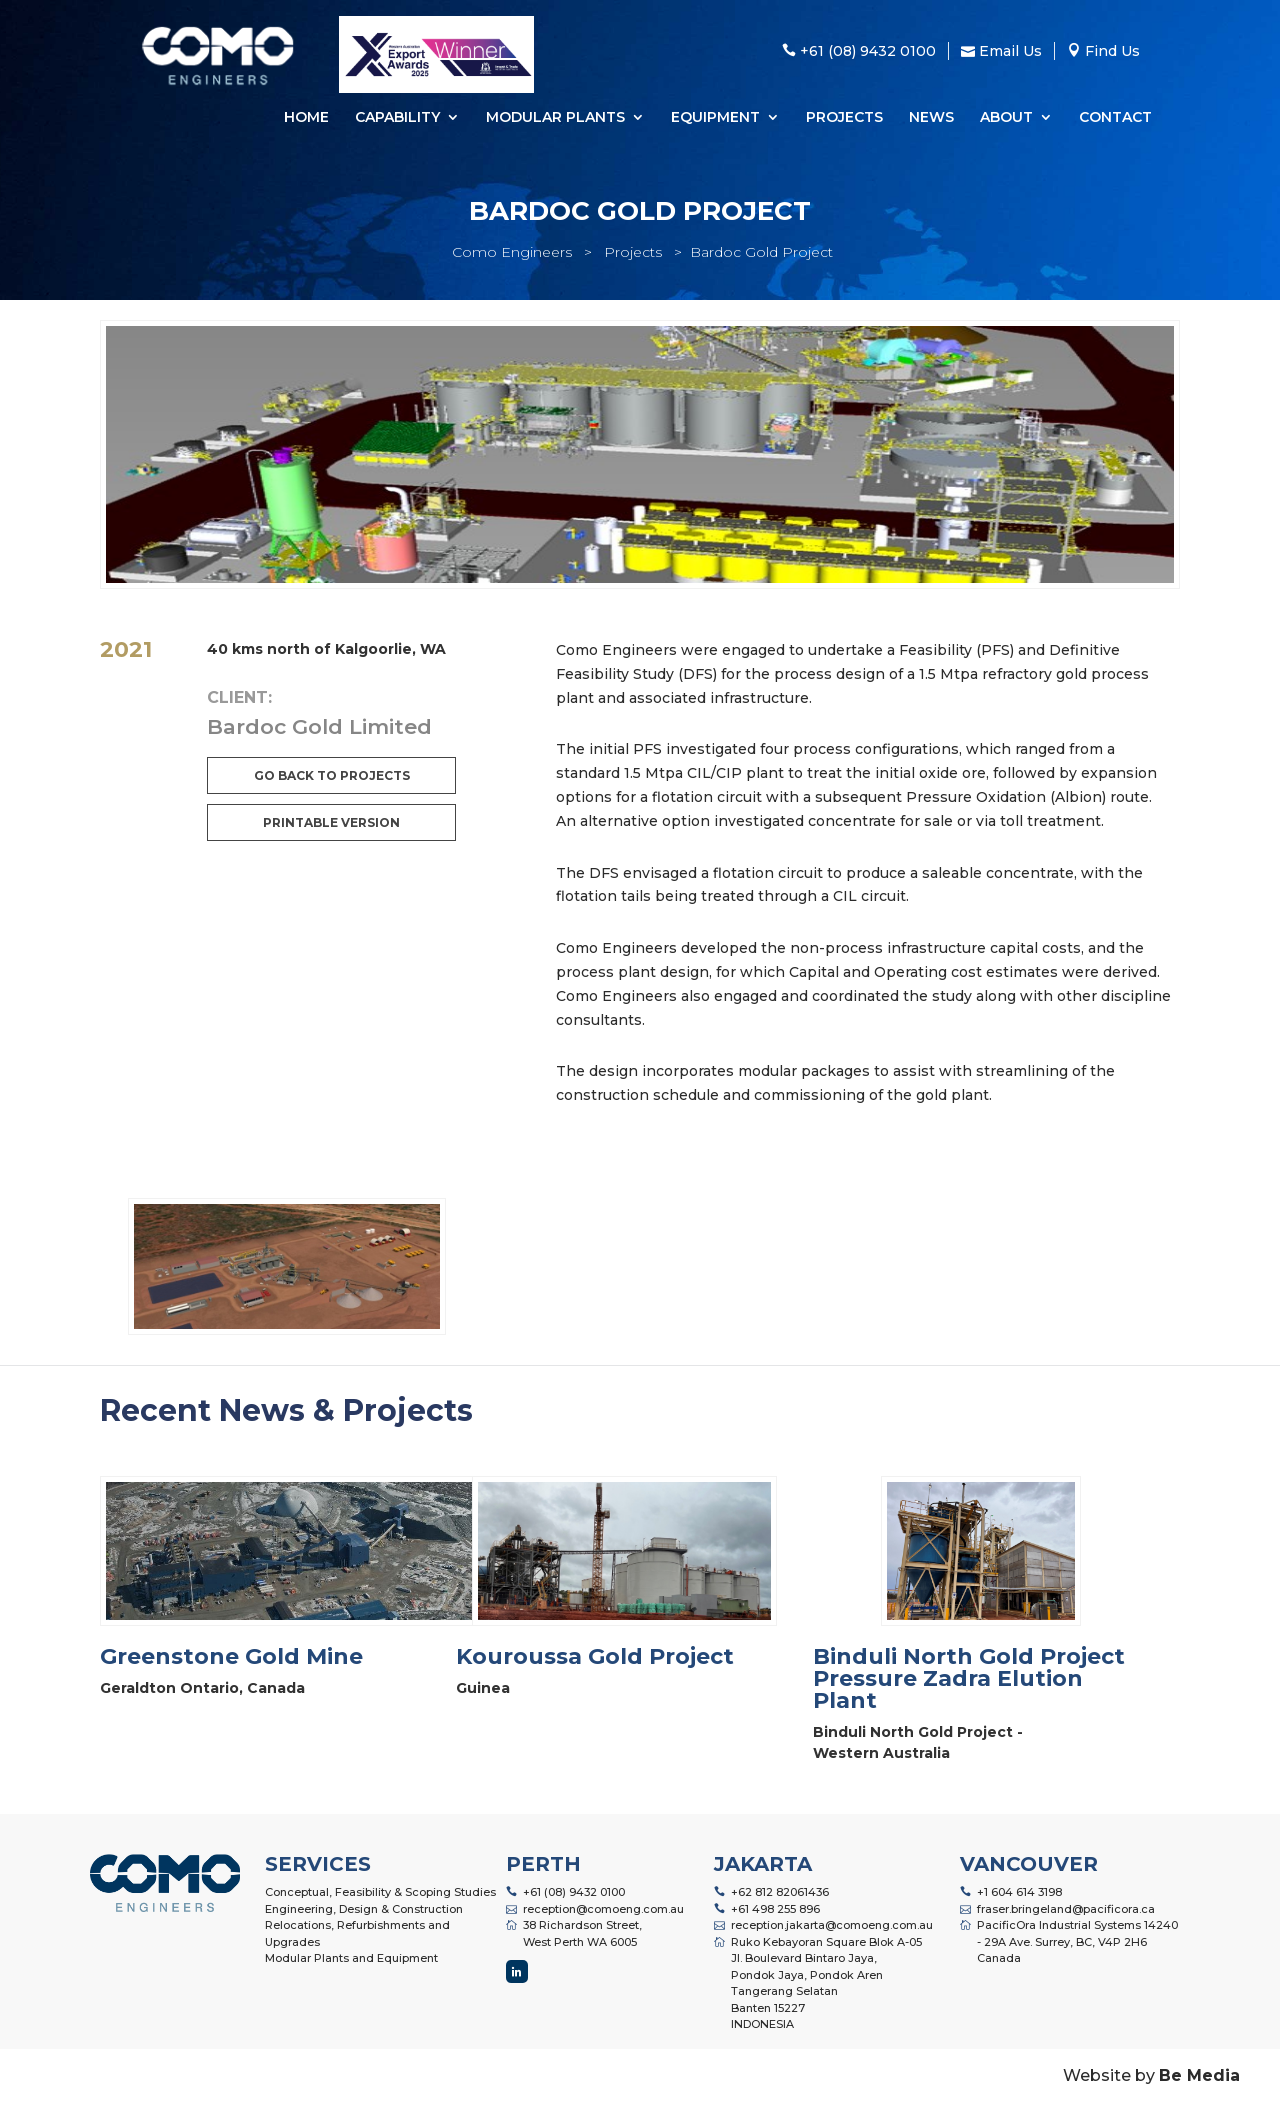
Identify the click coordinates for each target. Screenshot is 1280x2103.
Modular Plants (555, 118)
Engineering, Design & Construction (364, 1909)
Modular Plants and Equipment (351, 1958)
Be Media (1199, 2075)
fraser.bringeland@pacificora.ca (1066, 1909)
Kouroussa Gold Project (595, 1656)
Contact (1115, 118)
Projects (844, 118)
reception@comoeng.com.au (603, 1909)
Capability (397, 118)
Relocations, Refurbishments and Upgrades (357, 1933)
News (931, 118)
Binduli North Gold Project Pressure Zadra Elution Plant (969, 1678)
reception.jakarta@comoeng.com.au (832, 1925)
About (1006, 118)
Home (306, 118)
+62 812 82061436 (780, 1892)
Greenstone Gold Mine (231, 1656)
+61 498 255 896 (775, 1909)
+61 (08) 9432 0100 (574, 1892)
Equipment (715, 118)
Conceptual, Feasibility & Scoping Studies (380, 1892)
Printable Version (331, 822)
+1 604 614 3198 (1019, 1892)
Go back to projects (332, 775)
